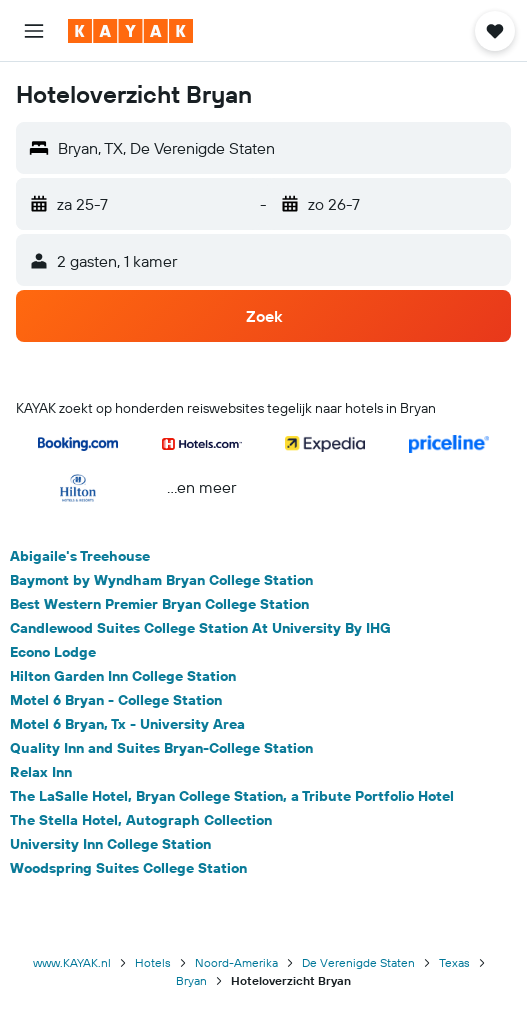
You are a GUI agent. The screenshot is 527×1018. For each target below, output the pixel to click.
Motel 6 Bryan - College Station (116, 700)
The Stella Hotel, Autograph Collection (141, 820)
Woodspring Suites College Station (128, 868)
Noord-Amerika (236, 962)
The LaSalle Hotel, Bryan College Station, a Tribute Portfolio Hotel (232, 796)
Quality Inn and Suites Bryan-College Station (161, 748)
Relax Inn (41, 772)
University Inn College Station (110, 844)
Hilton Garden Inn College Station (123, 676)
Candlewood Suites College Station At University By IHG (200, 628)
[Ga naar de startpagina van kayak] (130, 31)
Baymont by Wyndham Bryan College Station (161, 580)
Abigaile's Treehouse (80, 556)
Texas (454, 962)
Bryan (191, 980)
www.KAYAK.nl (72, 962)
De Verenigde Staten (358, 962)
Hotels (153, 962)
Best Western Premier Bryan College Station (159, 604)
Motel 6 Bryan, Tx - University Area (127, 724)
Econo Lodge (53, 652)
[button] (34, 31)
